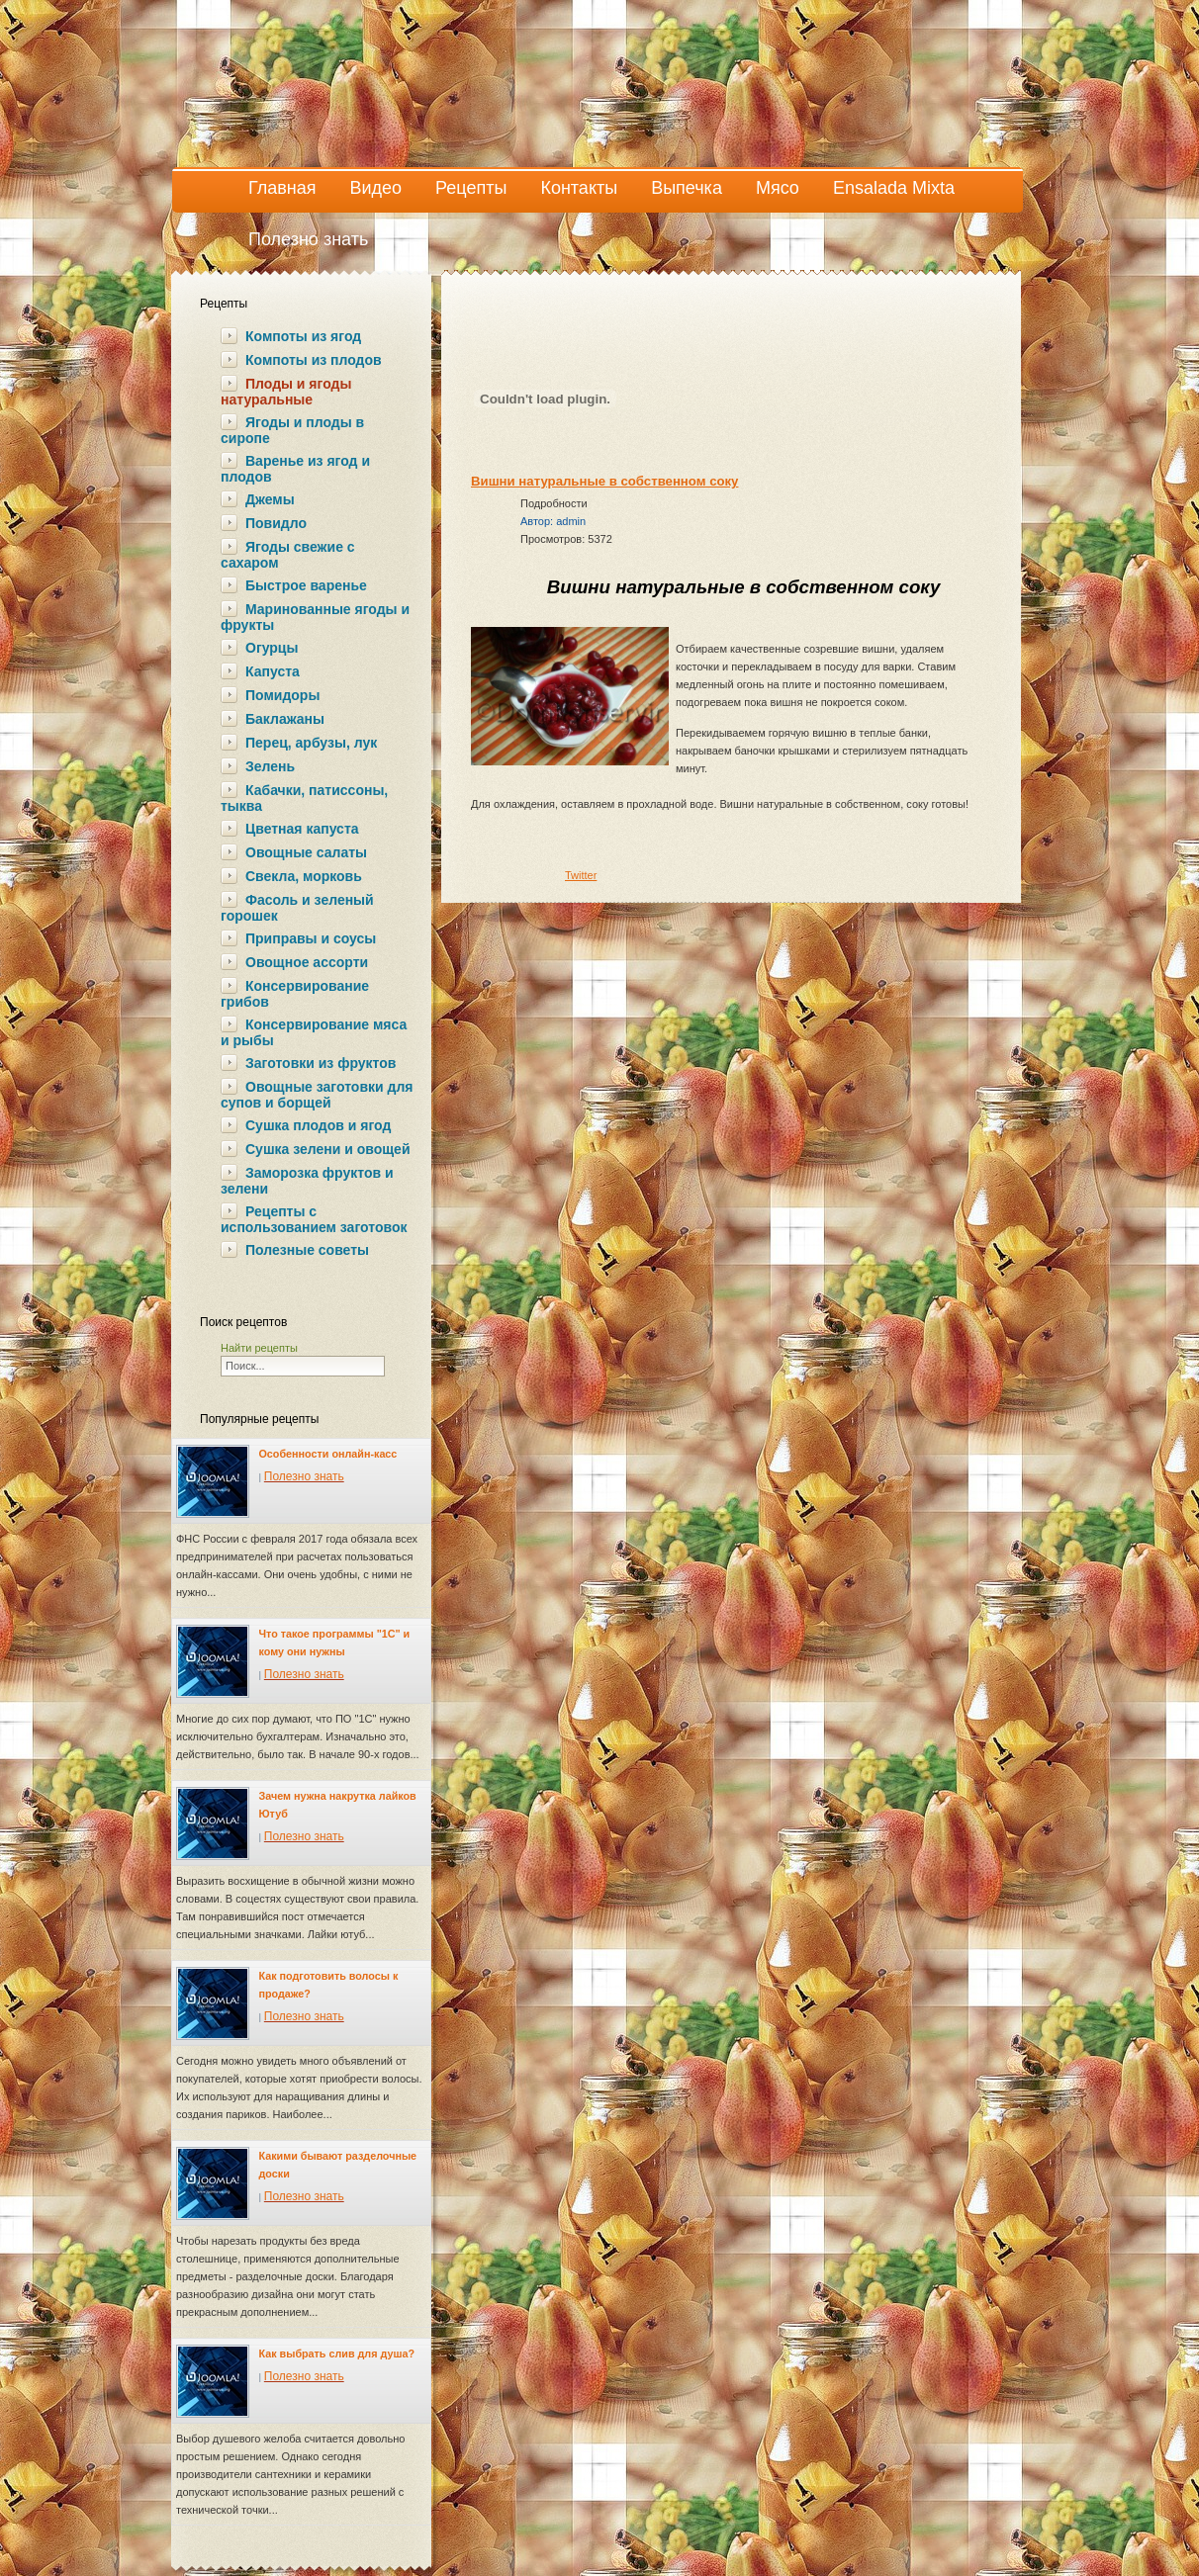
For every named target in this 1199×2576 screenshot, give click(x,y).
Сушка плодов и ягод (318, 1125)
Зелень (270, 766)
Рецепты (471, 188)
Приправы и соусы (310, 938)
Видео (376, 188)
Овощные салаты (306, 852)
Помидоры (282, 695)
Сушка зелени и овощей (327, 1149)
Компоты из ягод (303, 336)
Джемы (270, 499)
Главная (282, 188)
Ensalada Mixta (894, 188)
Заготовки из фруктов (320, 1063)
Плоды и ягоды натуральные (286, 391)
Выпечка (686, 188)
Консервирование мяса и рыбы (314, 1032)
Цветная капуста (302, 829)
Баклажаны (284, 719)
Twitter (581, 875)
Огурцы (271, 648)
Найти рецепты (259, 1348)
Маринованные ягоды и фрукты (315, 617)
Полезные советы (307, 1250)
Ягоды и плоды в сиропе (292, 430)
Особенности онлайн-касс (328, 1454)
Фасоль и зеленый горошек (297, 908)
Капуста (272, 671)
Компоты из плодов (313, 360)
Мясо (777, 188)
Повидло (276, 523)
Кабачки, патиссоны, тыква (304, 798)
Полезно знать (308, 239)
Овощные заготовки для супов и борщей (317, 1094)
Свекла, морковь (303, 876)
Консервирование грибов (295, 994)
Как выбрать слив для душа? (337, 2353)
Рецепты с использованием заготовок (314, 1219)
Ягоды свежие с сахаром (288, 555)
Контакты (578, 188)
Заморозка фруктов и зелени (307, 1181)
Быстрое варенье (306, 585)
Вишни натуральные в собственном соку (604, 481)
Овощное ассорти (306, 962)
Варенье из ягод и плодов (295, 469)
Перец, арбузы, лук (311, 743)
